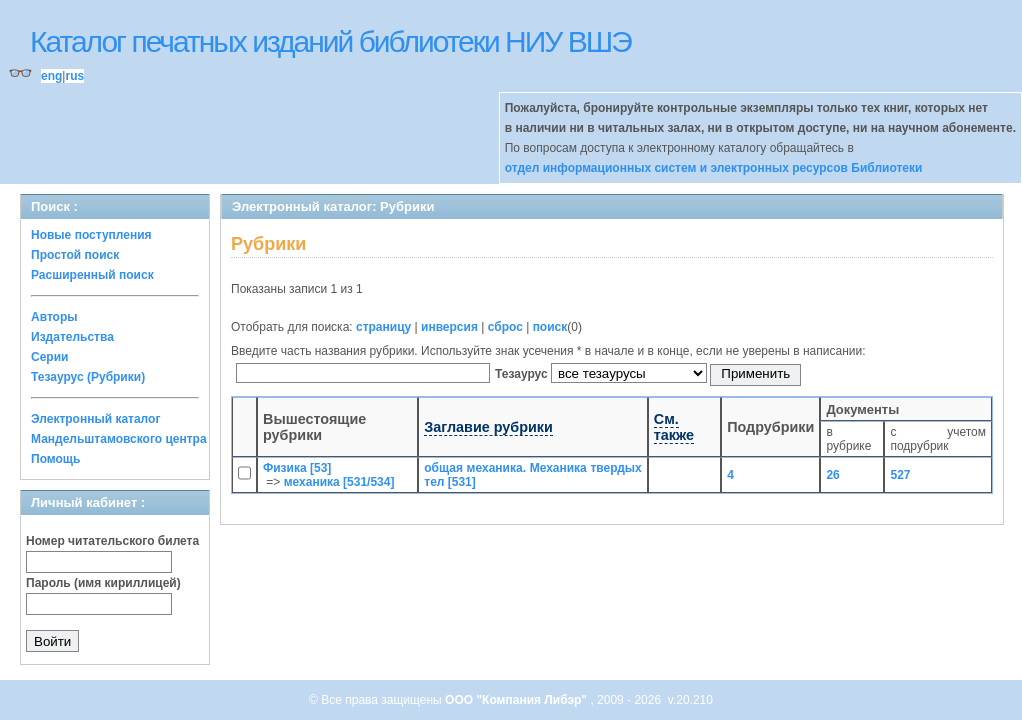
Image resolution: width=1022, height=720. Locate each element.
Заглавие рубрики (488, 427)
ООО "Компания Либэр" (517, 700)
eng (51, 76)
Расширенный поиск (92, 275)
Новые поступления (91, 235)
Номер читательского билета (112, 541)
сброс (505, 327)
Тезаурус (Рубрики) (88, 377)
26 (832, 475)
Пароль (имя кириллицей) (103, 583)
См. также (674, 427)
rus (74, 76)
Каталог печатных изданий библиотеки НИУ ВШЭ (330, 41)
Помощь (55, 459)
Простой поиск (75, 255)
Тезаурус (523, 374)
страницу (383, 327)
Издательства (72, 337)
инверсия (449, 327)
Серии (49, 357)
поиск (550, 327)
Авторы (54, 317)
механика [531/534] (339, 482)
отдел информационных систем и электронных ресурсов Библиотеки (714, 168)
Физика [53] (297, 468)
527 (900, 475)
